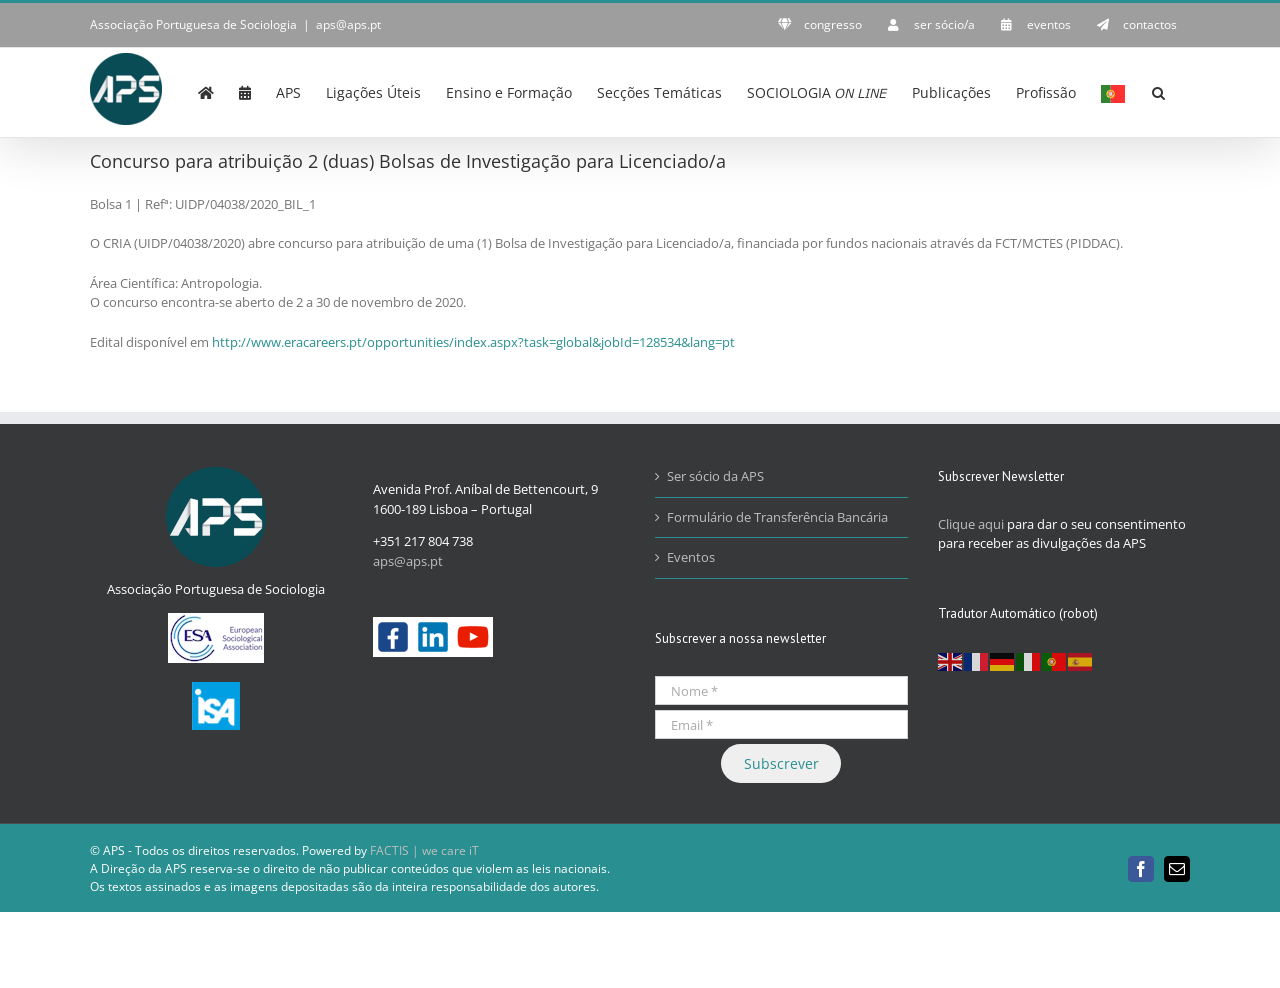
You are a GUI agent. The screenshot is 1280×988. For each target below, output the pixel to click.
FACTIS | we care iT (424, 850)
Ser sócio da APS (715, 476)
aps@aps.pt (348, 24)
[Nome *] (781, 690)
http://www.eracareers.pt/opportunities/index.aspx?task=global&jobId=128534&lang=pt (473, 342)
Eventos (691, 557)
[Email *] (781, 724)
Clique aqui (971, 524)
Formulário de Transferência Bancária (777, 517)
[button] (1158, 91)
